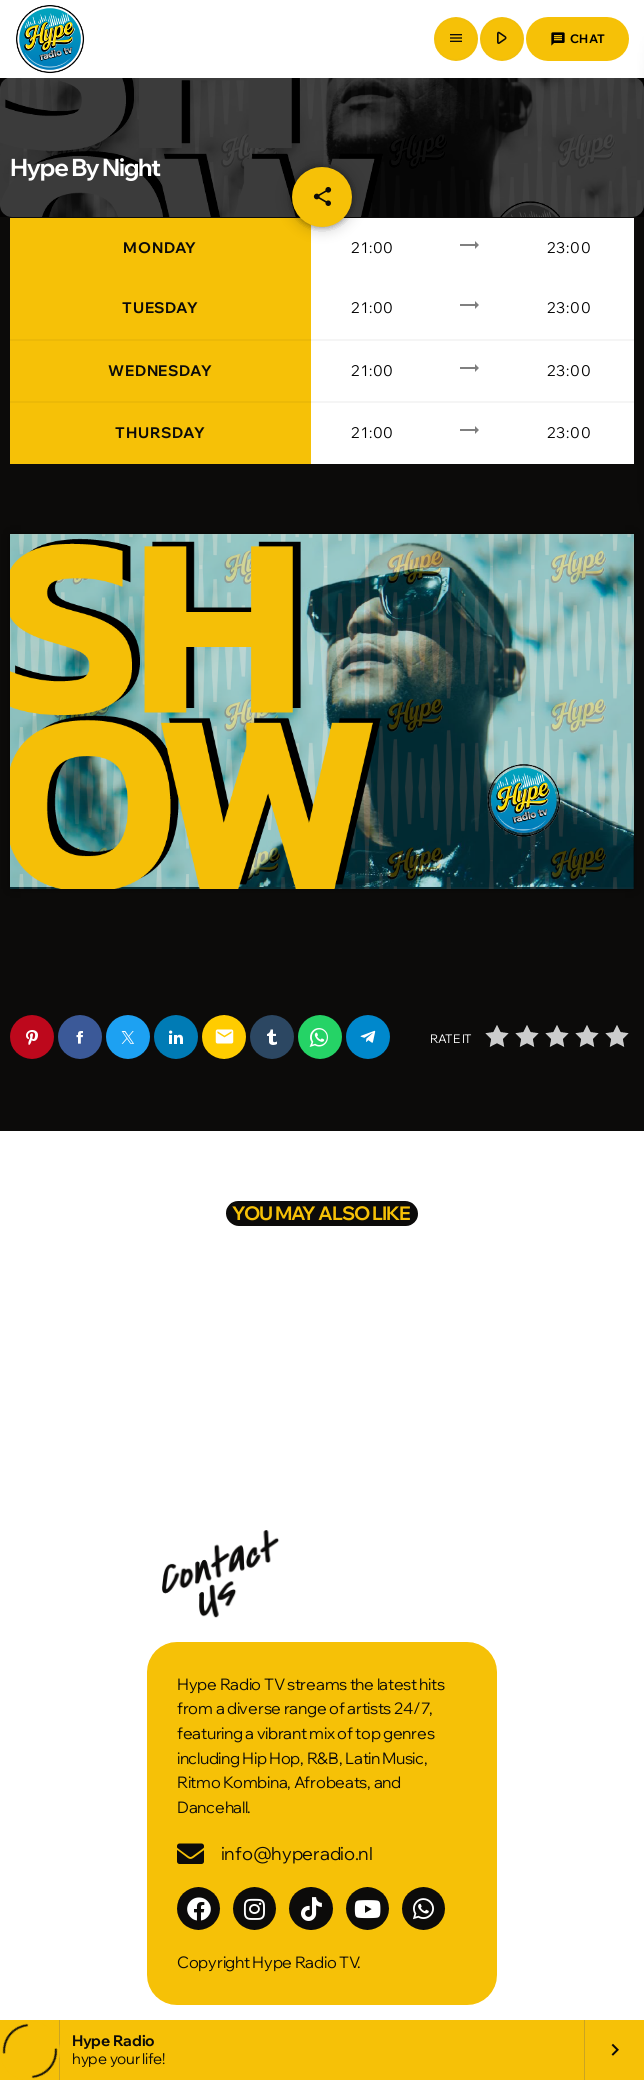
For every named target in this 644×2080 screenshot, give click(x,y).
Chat (577, 39)
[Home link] (50, 39)
